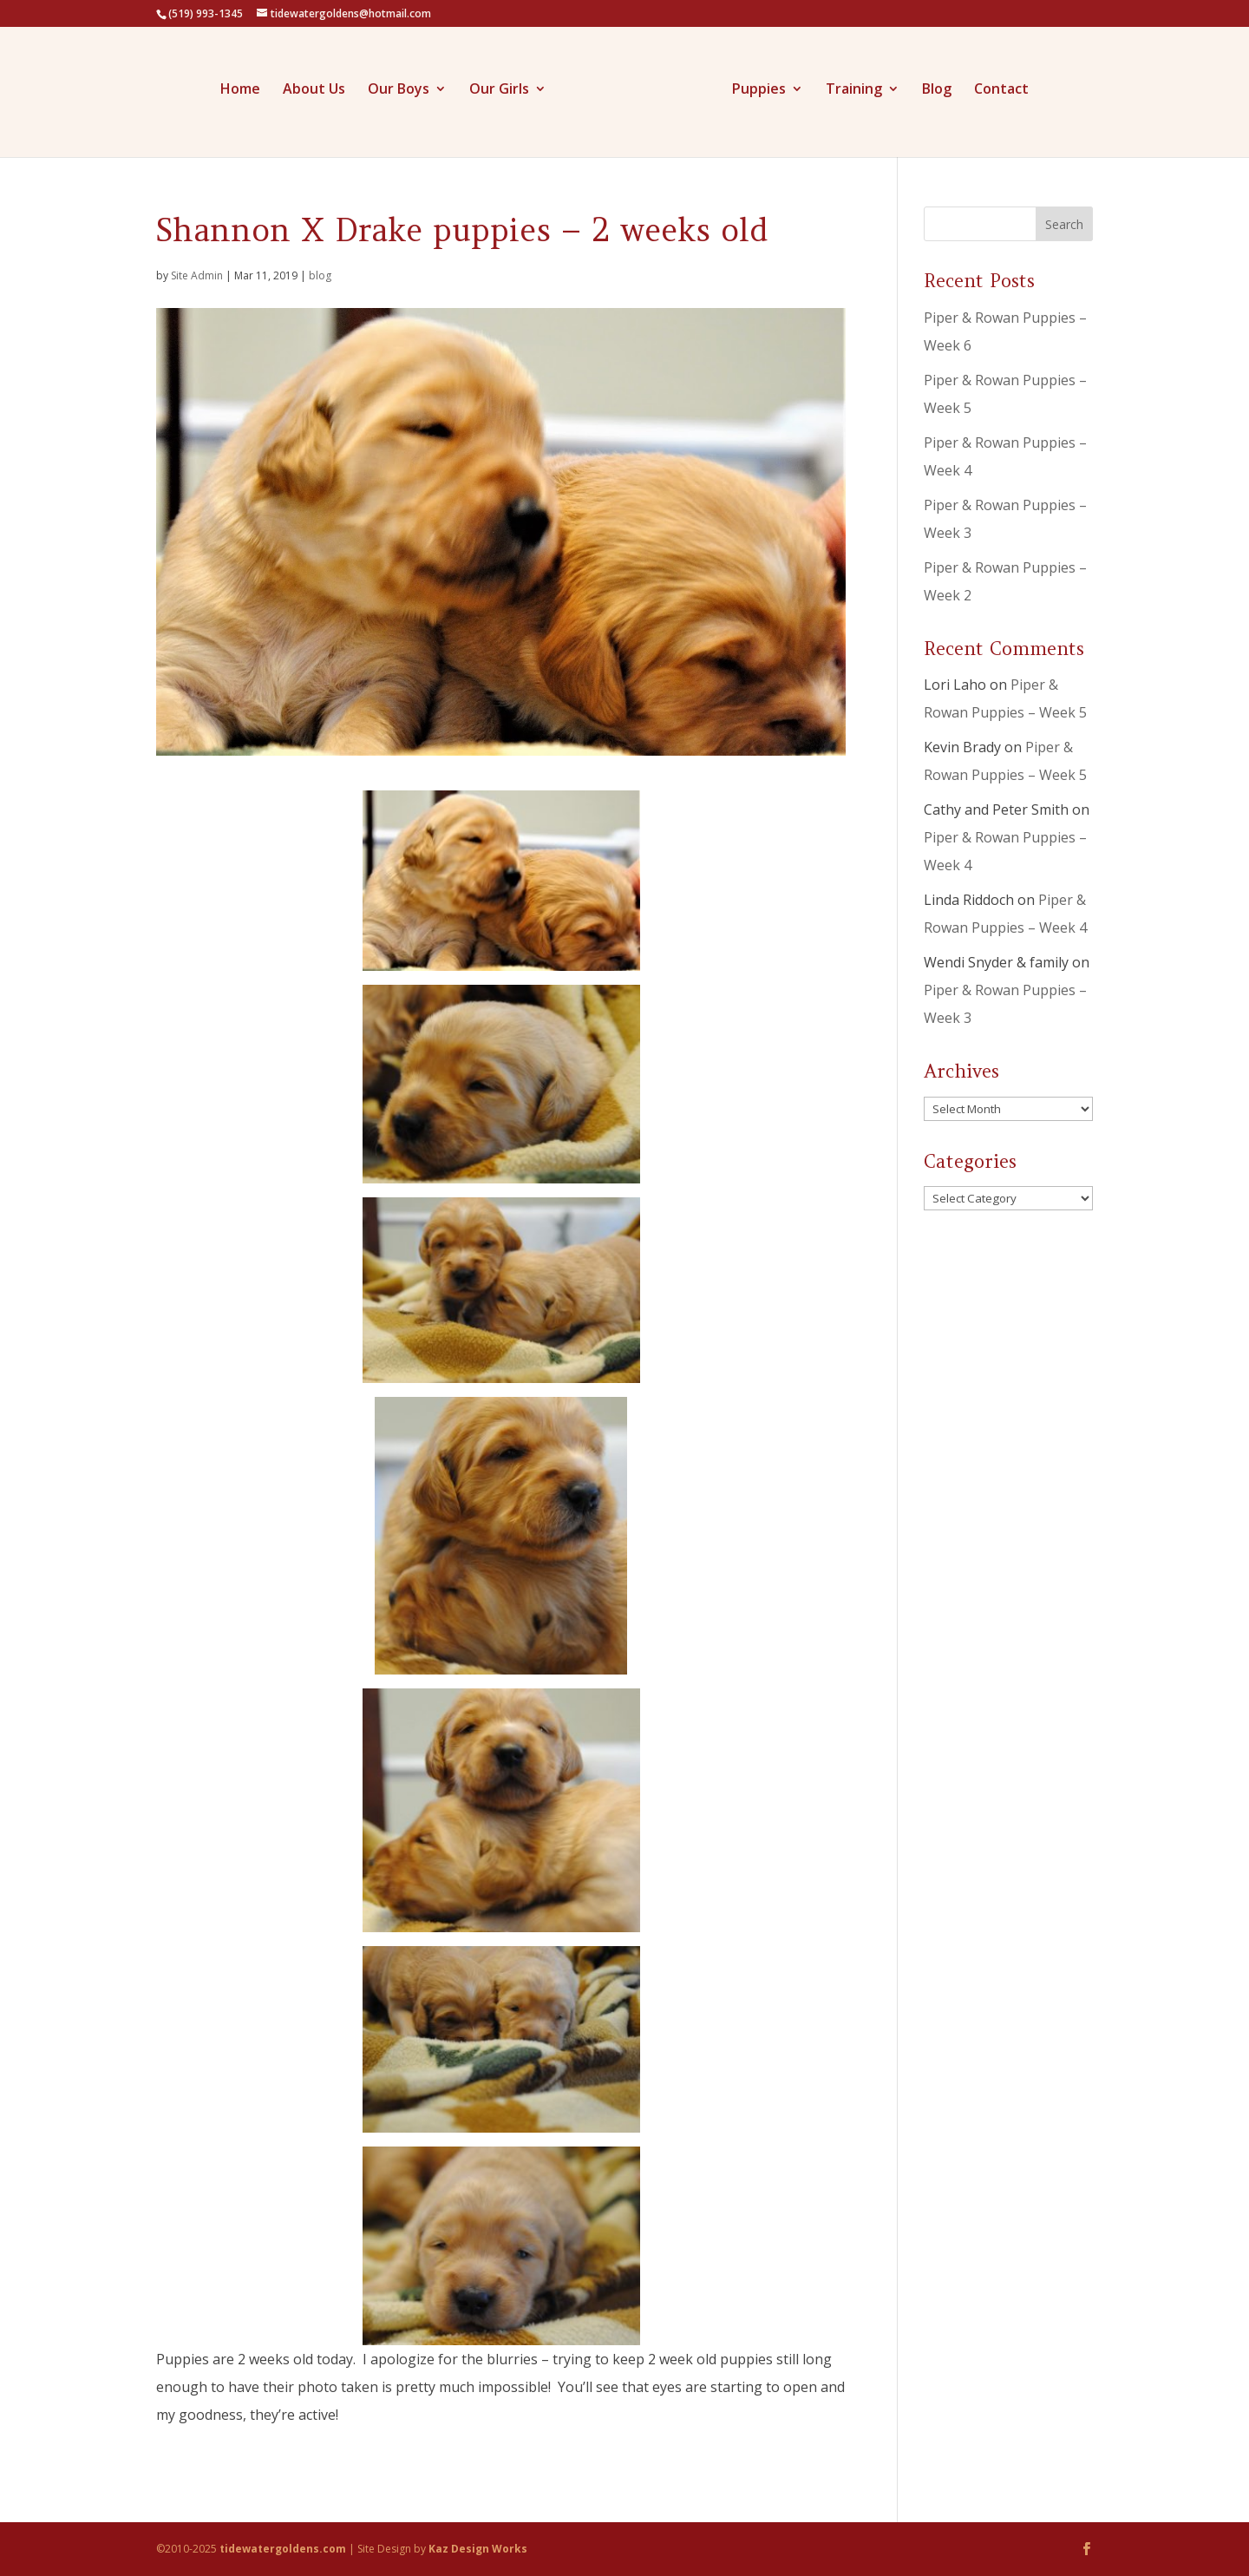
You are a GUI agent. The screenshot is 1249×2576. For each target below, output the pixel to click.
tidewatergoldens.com (282, 2548)
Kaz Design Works (477, 2548)
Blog (936, 90)
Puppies (759, 90)
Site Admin (197, 275)
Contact (1001, 90)
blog (320, 275)
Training (854, 90)
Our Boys (398, 90)
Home (240, 90)
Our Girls (499, 90)
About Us (314, 90)
